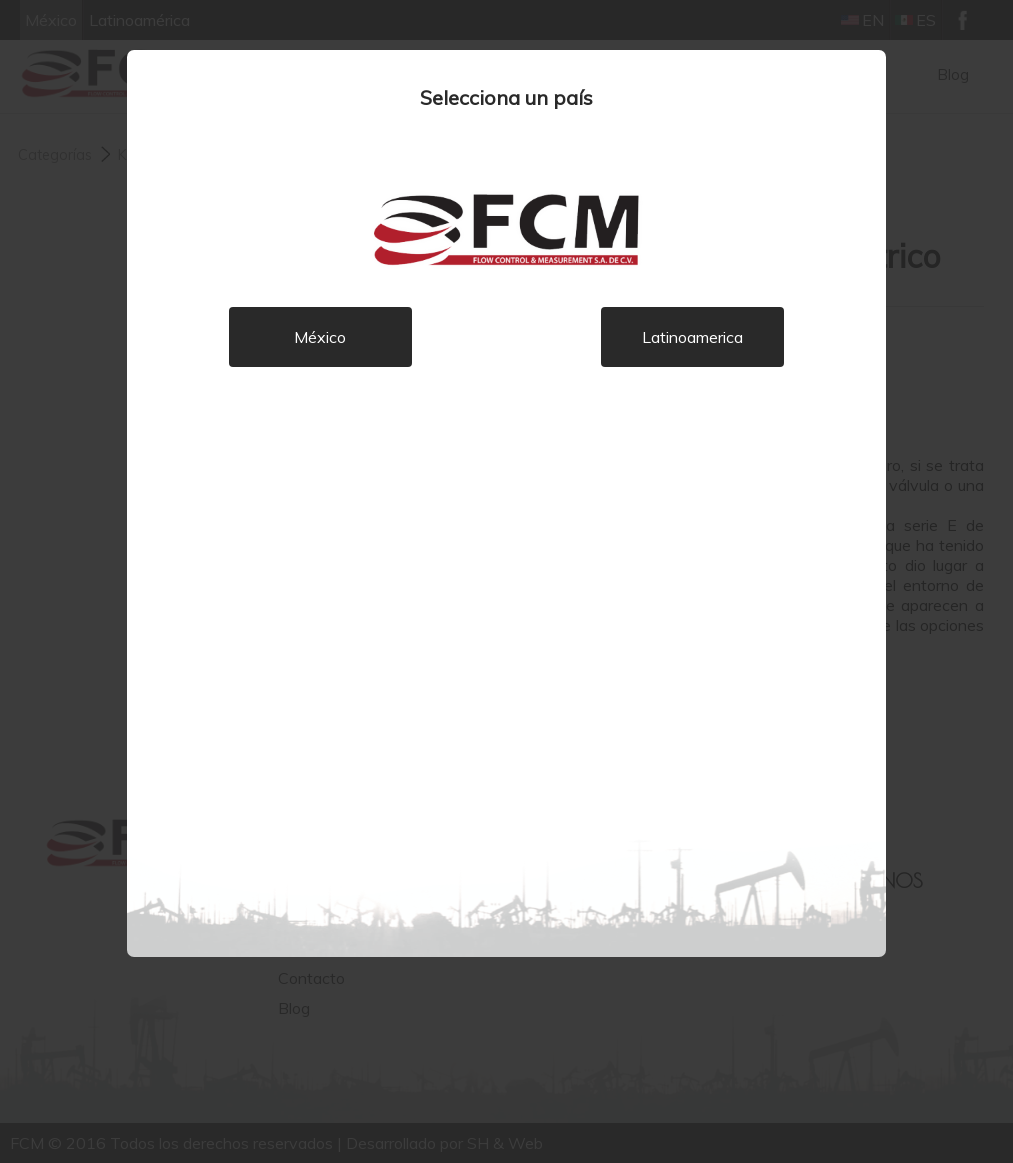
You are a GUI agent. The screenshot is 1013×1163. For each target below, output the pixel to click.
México (320, 337)
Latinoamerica (692, 337)
